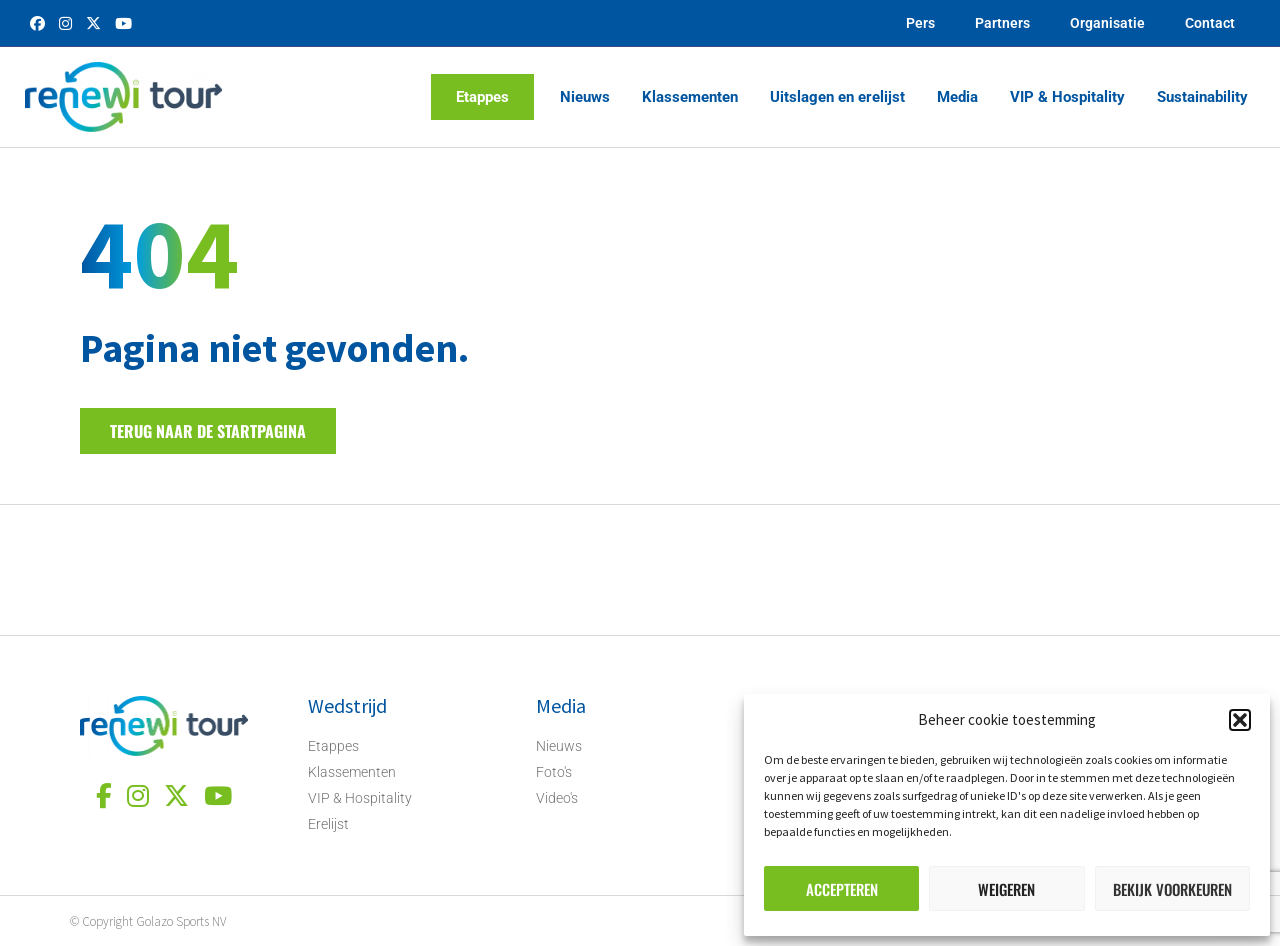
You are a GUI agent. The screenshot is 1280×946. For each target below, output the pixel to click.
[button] (1240, 720)
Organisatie (1107, 23)
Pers (920, 23)
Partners (1002, 23)
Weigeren (1006, 889)
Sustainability (1202, 97)
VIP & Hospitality (1067, 97)
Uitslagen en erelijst (837, 97)
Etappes (482, 97)
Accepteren (842, 889)
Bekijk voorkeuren (1172, 889)
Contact (1210, 23)
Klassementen (690, 97)
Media (957, 97)
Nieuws (585, 97)
